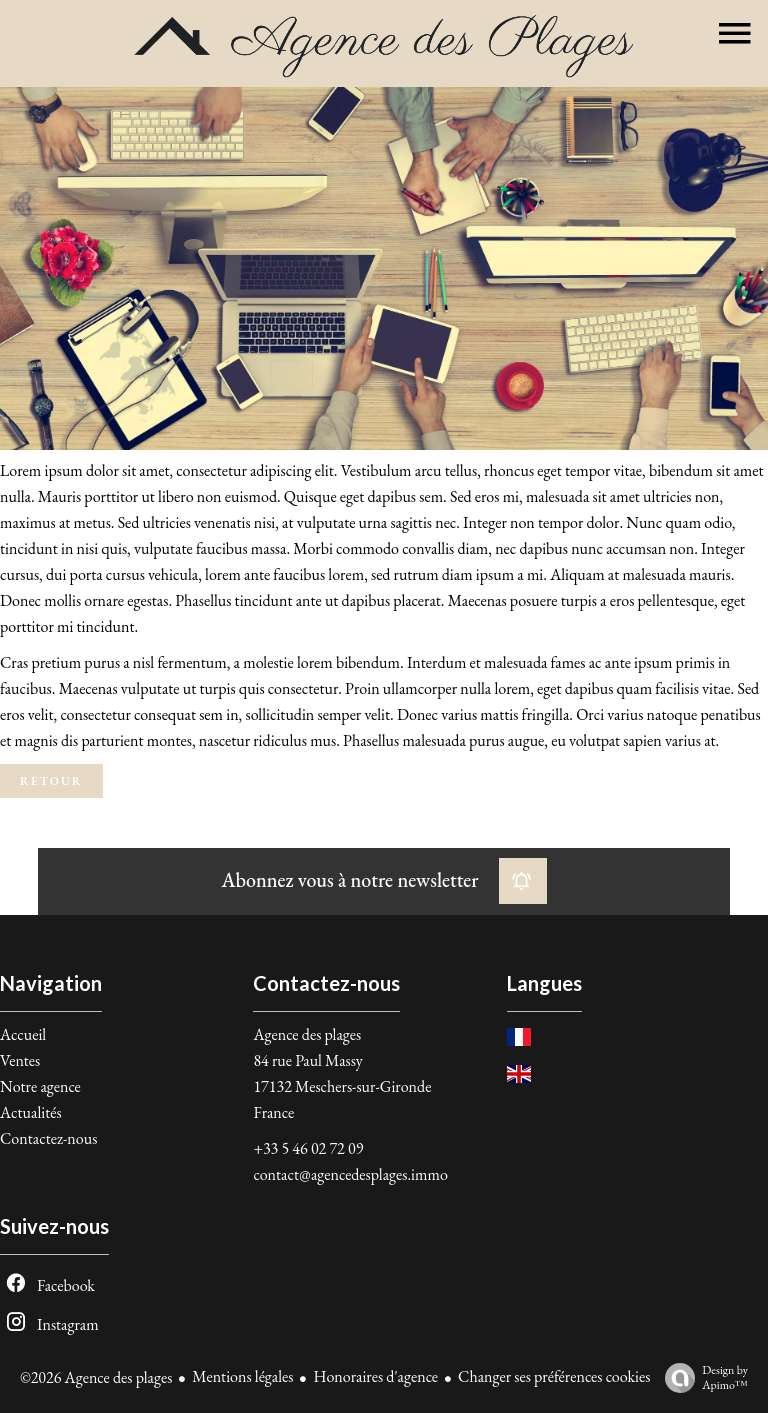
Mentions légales (242, 1376)
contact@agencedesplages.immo (350, 1174)
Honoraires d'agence (375, 1376)
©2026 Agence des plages (96, 1377)
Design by (701, 1377)
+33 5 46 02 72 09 (308, 1148)
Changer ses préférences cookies (554, 1376)
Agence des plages (307, 1034)
